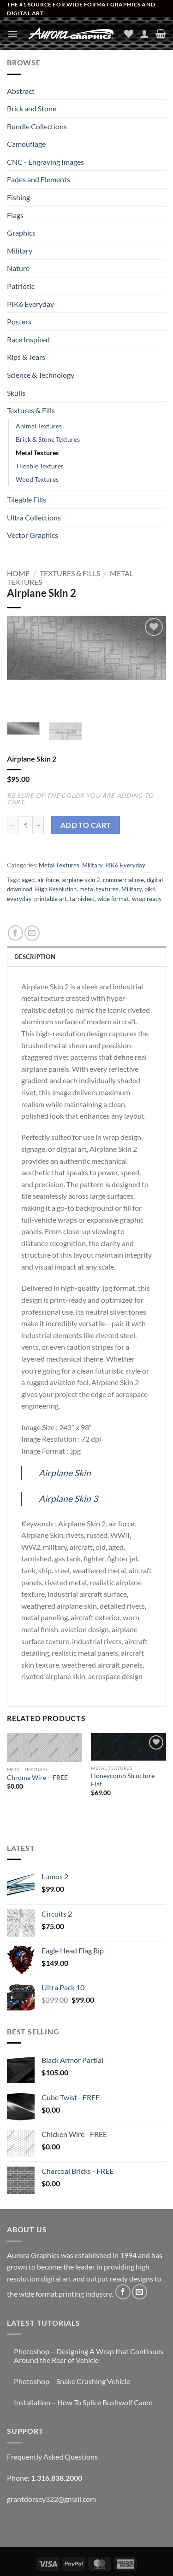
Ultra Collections (34, 517)
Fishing (18, 197)
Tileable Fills (26, 499)
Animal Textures (39, 426)
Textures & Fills (31, 410)
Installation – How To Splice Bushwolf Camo (83, 2402)
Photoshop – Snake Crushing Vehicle (72, 2381)
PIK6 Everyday (30, 304)
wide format (113, 898)
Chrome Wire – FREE (37, 1777)
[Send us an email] (139, 2291)
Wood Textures (37, 479)
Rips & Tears (26, 356)
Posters (19, 321)
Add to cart (85, 825)
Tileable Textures (40, 466)
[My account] (144, 33)
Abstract (21, 91)
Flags (15, 215)
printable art (50, 898)
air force (48, 880)
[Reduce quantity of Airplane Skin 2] (12, 825)
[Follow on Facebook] (123, 2291)
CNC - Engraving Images (45, 161)
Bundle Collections (37, 126)
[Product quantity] (25, 825)
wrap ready (147, 898)
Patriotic (21, 286)
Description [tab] (34, 956)
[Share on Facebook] (15, 933)
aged (28, 880)
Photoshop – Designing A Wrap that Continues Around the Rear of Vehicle (88, 2355)
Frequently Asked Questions (52, 2456)
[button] (12, 34)
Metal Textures (37, 452)
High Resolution (56, 889)
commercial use (123, 880)
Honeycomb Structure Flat (123, 1780)
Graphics (21, 232)
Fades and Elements (38, 179)
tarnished (82, 898)
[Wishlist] (128, 33)
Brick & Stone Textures (48, 439)
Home (18, 573)
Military (19, 250)
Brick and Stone (31, 108)
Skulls (16, 392)
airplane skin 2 (81, 880)
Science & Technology (40, 374)
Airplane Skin (65, 1472)
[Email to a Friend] (32, 933)
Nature (18, 268)
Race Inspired (28, 339)
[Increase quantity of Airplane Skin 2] (38, 825)
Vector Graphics (32, 535)
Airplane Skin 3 (68, 1498)
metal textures (99, 889)
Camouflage (26, 143)
